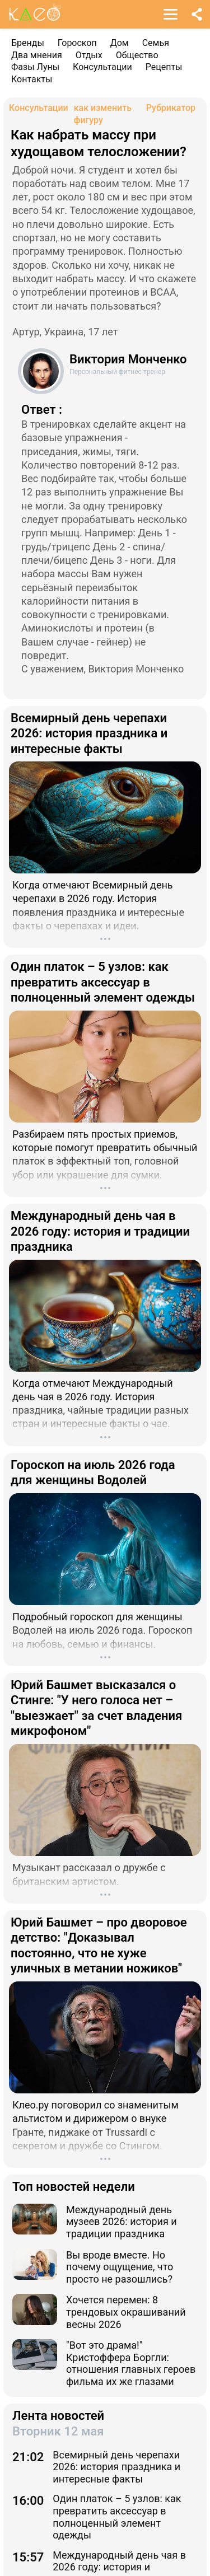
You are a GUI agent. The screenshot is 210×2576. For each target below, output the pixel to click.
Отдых (89, 55)
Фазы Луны (35, 67)
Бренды (27, 43)
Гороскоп (77, 43)
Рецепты (164, 67)
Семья (155, 43)
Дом (119, 43)
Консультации (102, 67)
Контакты (31, 79)
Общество (137, 55)
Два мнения (36, 55)
